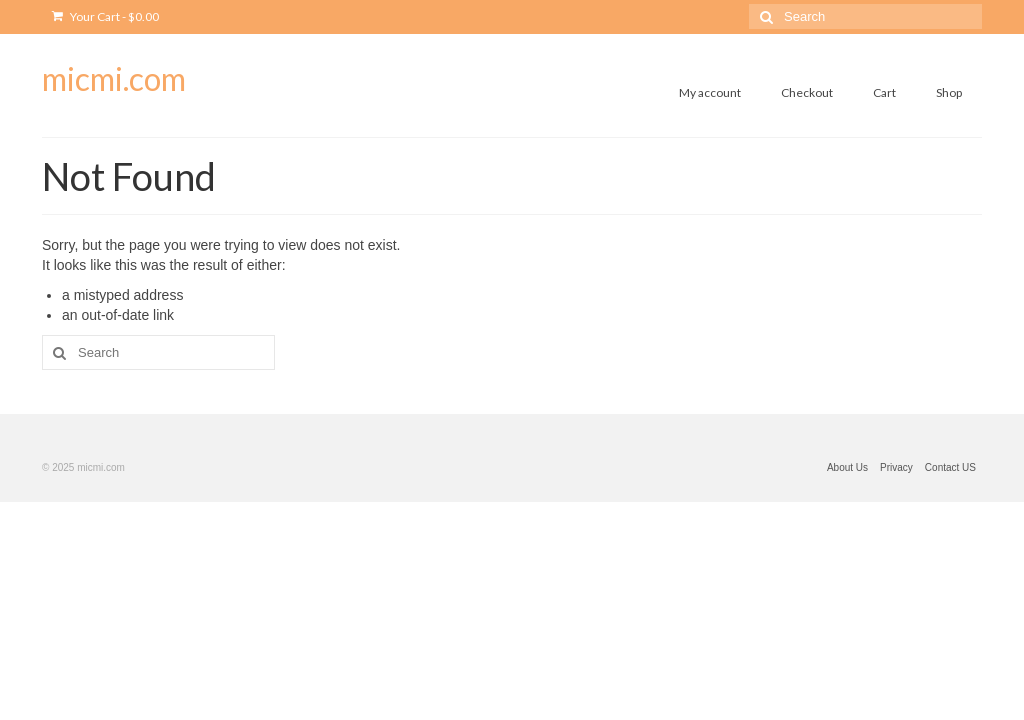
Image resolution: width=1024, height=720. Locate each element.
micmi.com (114, 78)
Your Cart (105, 16)
